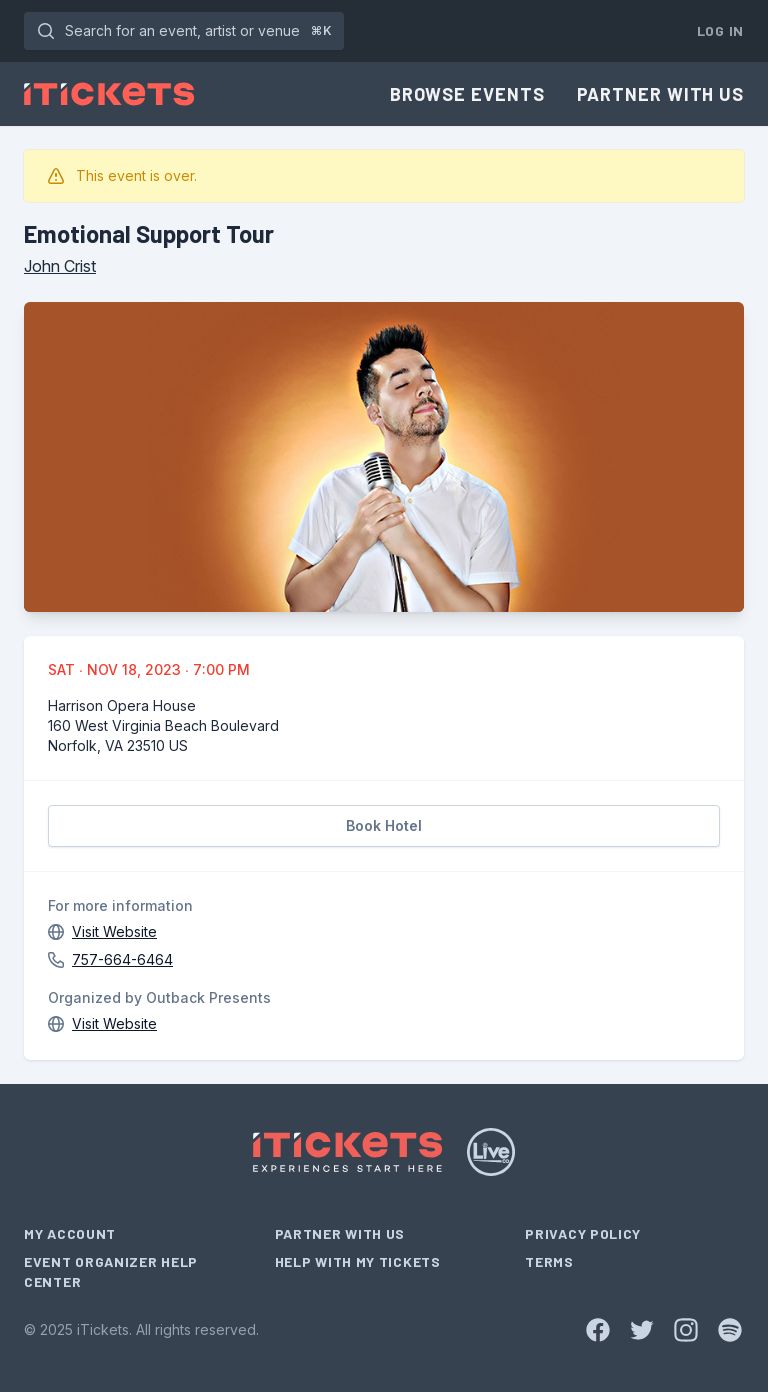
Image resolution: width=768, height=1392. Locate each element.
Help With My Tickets (358, 1261)
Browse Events (467, 94)
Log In (720, 30)
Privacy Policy (583, 1233)
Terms (549, 1261)
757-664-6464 (122, 959)
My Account (70, 1233)
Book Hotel (384, 825)
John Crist (60, 266)
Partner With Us (661, 94)
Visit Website (114, 931)
